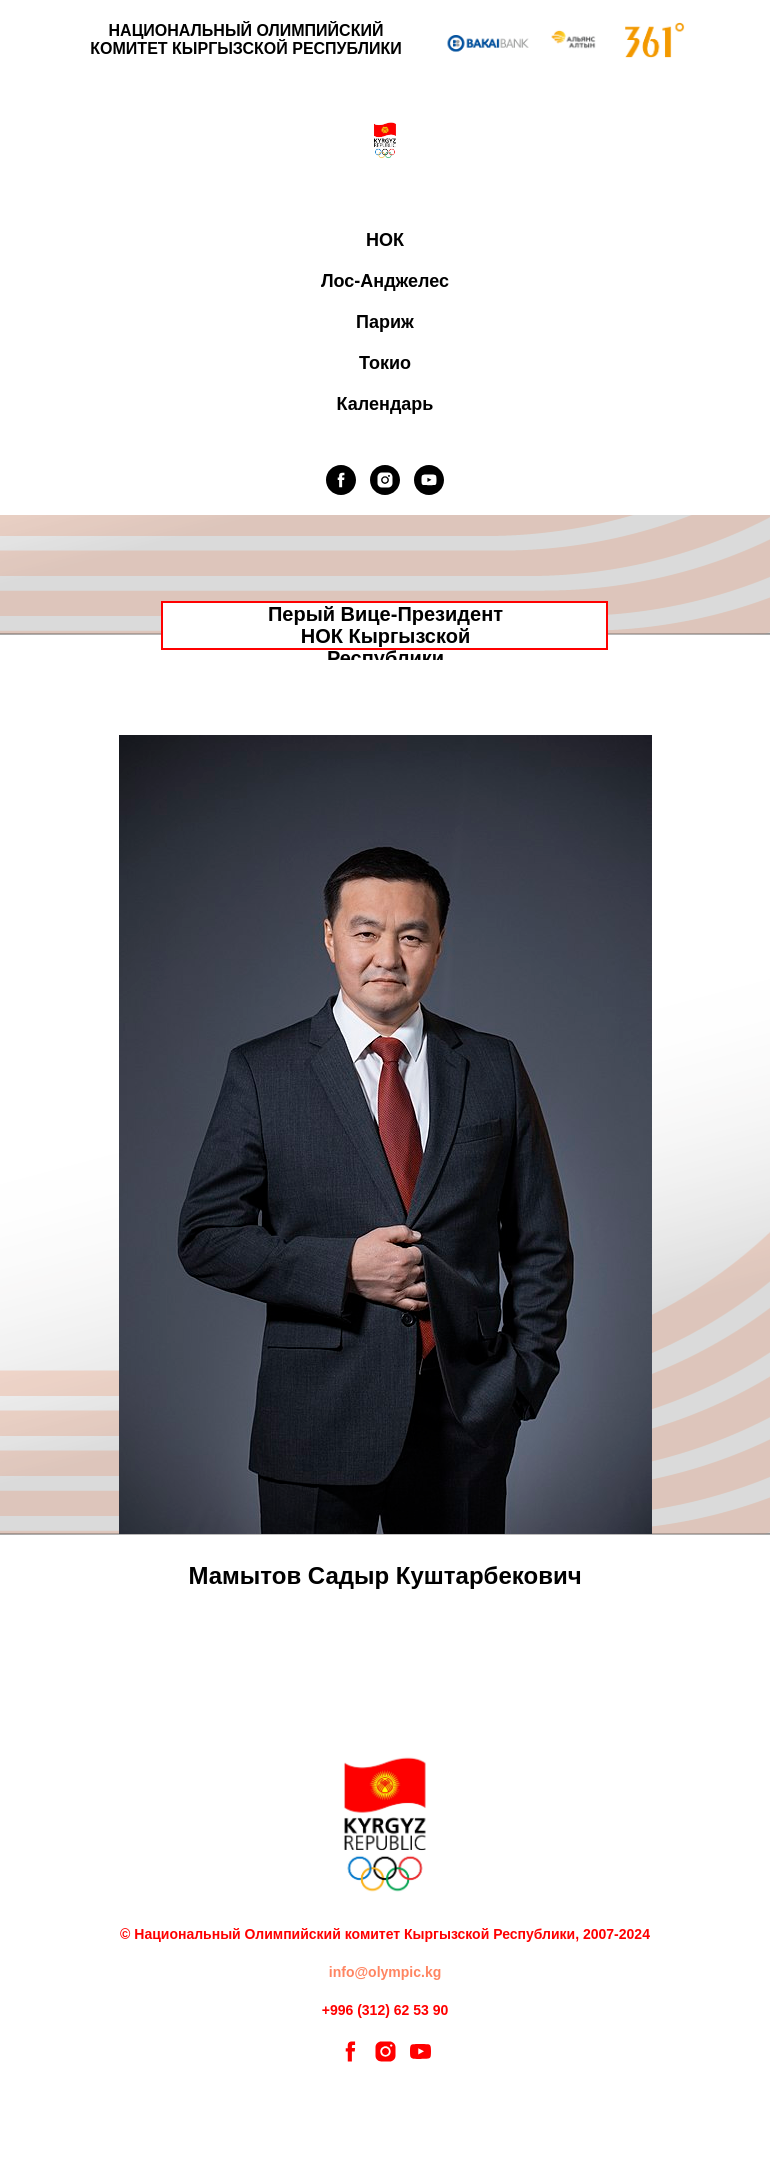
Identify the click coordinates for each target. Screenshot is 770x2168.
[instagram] (385, 480)
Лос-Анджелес (385, 281)
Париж (385, 322)
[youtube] (429, 480)
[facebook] (341, 480)
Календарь (385, 404)
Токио (385, 363)
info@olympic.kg (385, 1972)
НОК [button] (385, 240)
